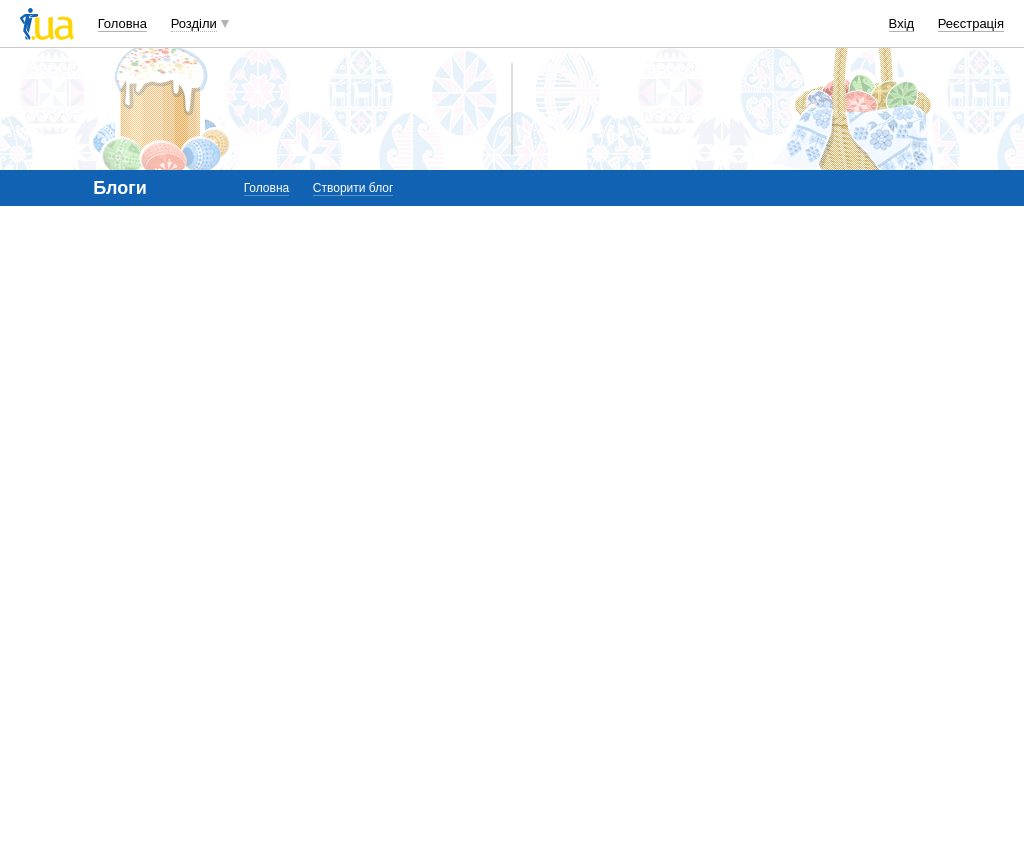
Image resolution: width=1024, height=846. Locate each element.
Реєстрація (971, 23)
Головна (122, 23)
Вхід (902, 23)
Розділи (194, 23)
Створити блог (353, 188)
